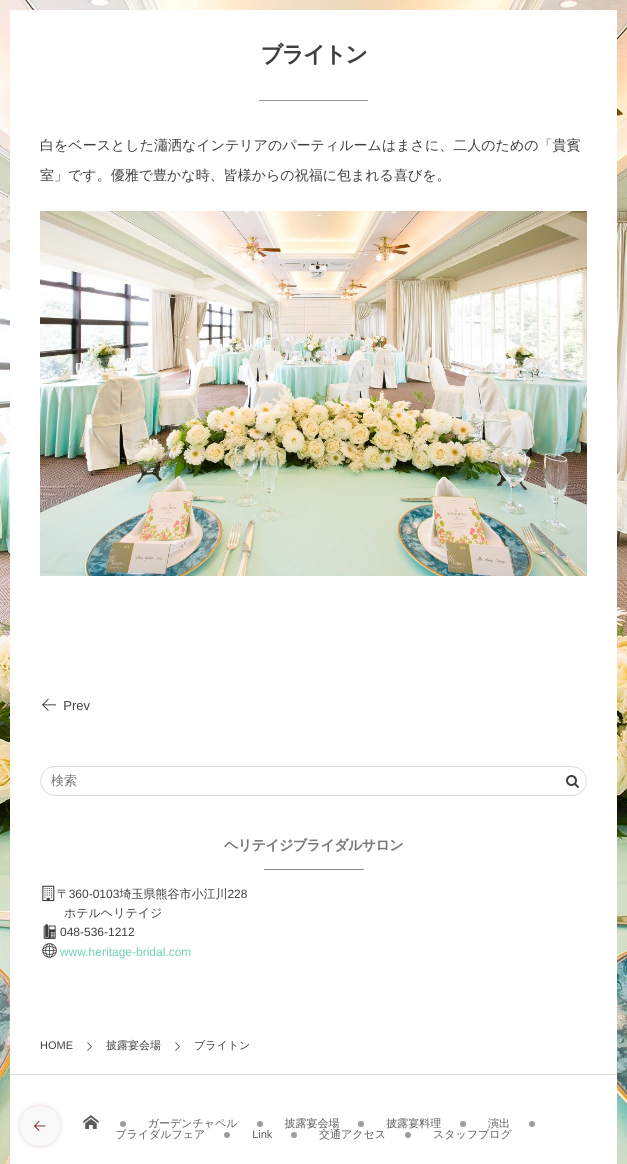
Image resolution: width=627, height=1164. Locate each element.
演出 (499, 1118)
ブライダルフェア (160, 1129)
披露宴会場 (311, 1118)
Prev (65, 705)
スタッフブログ (472, 1129)
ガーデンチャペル (193, 1118)
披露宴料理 (413, 1118)
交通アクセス (352, 1129)
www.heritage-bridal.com (125, 952)
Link (262, 1129)
